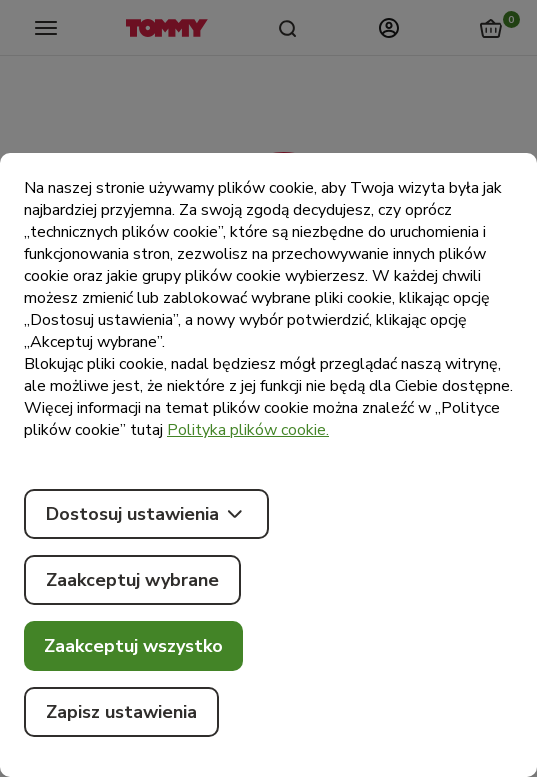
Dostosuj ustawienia (146, 514)
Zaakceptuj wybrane (132, 580)
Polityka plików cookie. (248, 430)
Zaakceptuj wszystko (133, 646)
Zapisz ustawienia (121, 712)
